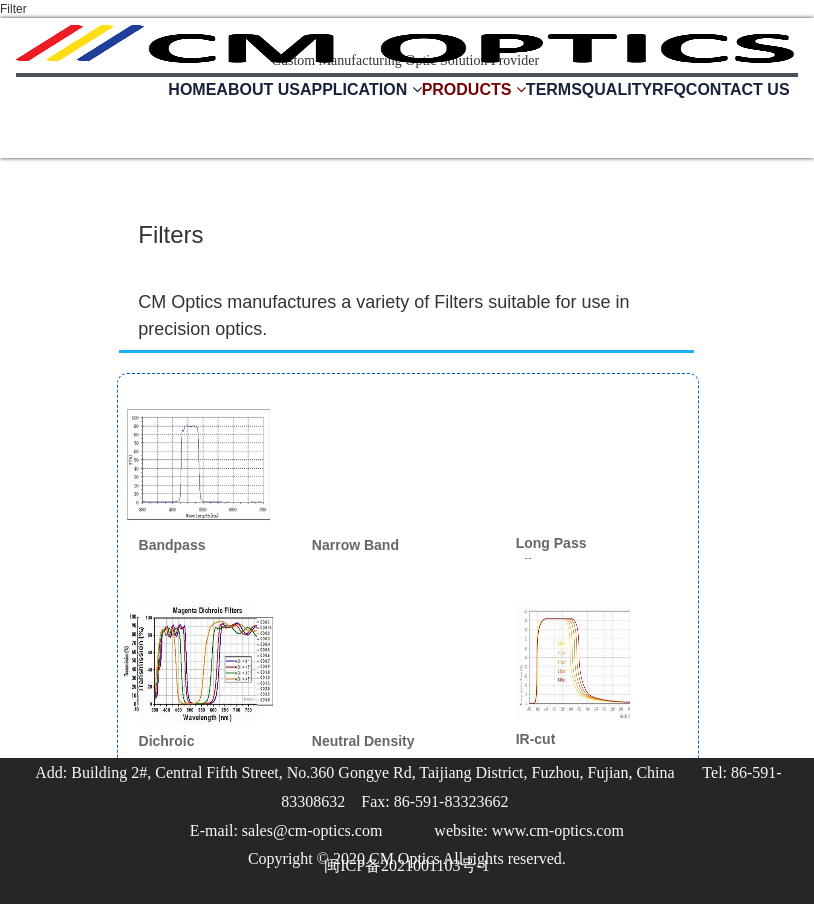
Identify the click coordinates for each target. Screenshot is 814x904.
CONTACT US (738, 89)
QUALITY (617, 89)
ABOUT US (258, 89)
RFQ (669, 89)
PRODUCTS (474, 89)
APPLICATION (361, 89)
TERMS (554, 89)
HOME (192, 89)
